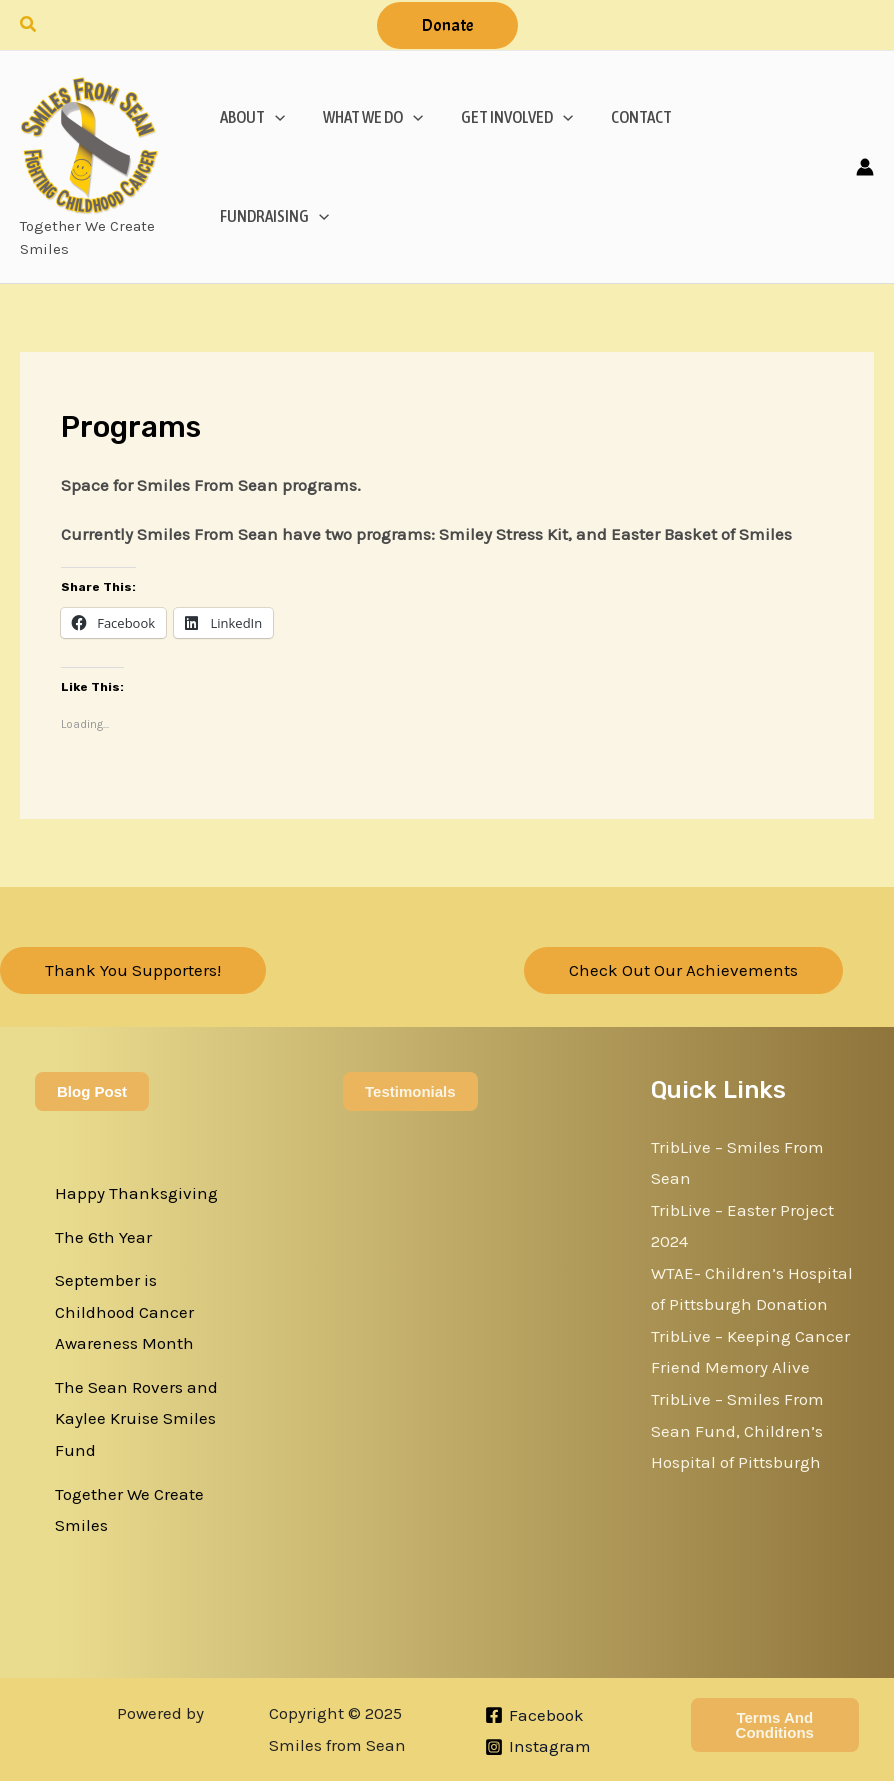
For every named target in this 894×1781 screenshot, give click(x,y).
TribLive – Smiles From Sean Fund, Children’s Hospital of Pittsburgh (737, 1430)
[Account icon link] (865, 167)
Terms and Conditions (775, 1725)
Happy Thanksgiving (136, 1193)
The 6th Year (103, 1237)
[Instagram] (538, 1747)
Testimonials (410, 1091)
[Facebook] (534, 1715)
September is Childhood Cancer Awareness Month (124, 1311)
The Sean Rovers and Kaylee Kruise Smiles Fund (136, 1418)
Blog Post (92, 1091)
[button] (29, 25)
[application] (273, 117)
